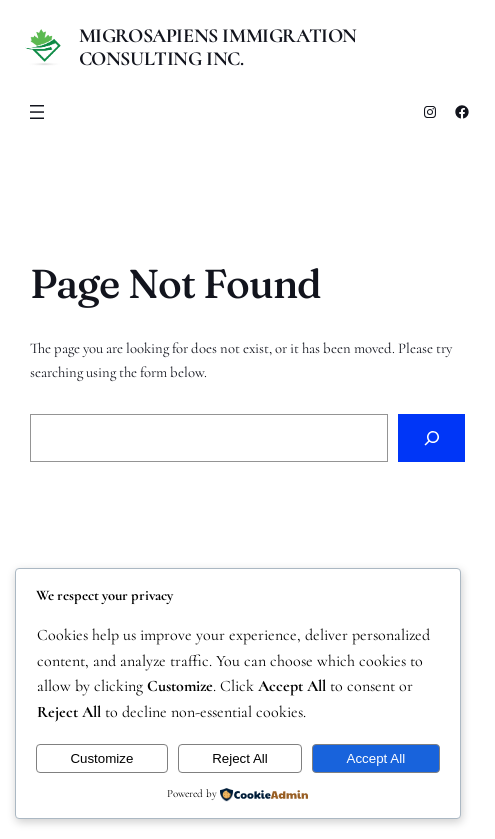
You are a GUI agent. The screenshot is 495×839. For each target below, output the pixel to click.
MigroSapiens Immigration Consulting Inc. (218, 47)
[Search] (431, 438)
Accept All (376, 758)
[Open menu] (37, 112)
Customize (101, 758)
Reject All (240, 758)
